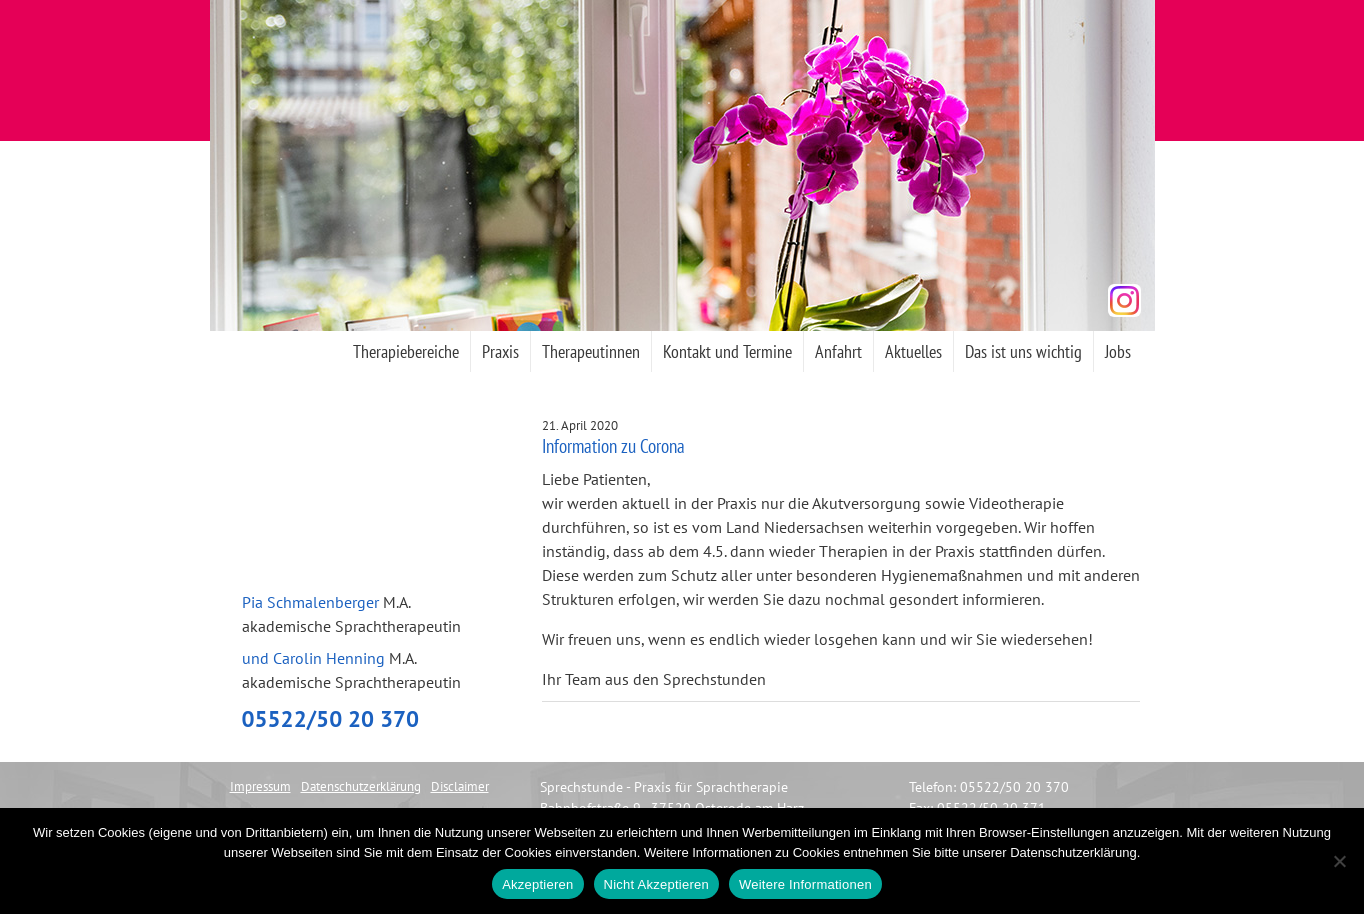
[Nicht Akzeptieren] (1339, 861)
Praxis (500, 351)
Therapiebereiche (406, 351)
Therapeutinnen (591, 351)
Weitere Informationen (805, 884)
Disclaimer (460, 786)
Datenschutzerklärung (361, 786)
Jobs (1118, 351)
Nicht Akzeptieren (656, 884)
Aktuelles (913, 351)
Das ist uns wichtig (1023, 351)
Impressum (260, 786)
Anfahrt (838, 351)
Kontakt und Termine (727, 351)
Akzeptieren (537, 884)
